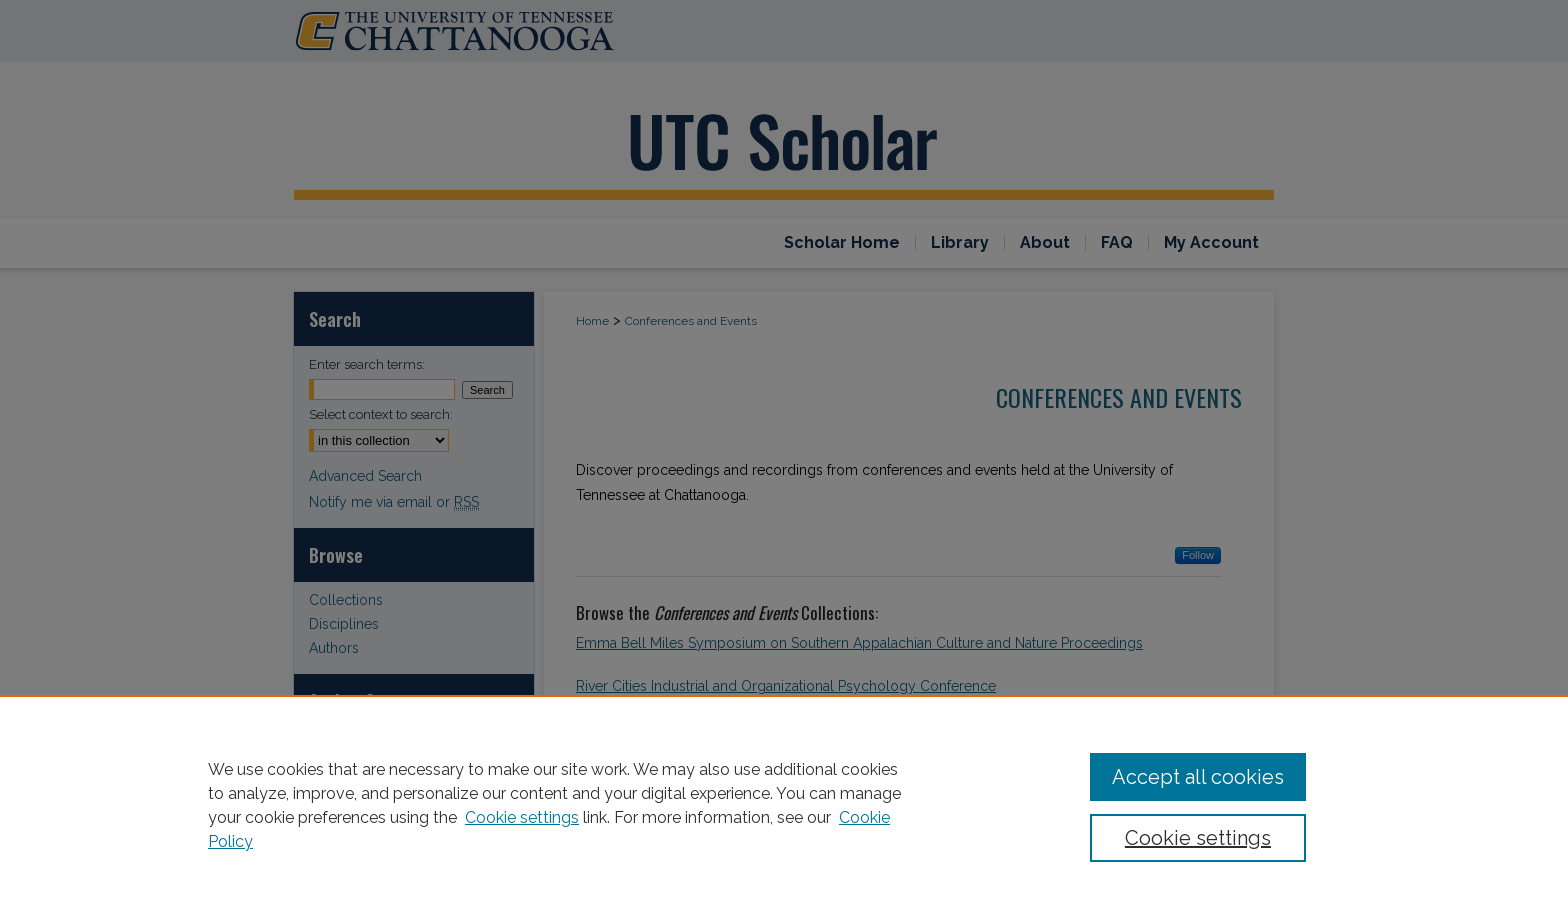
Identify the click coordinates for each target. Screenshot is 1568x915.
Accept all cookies (1198, 777)
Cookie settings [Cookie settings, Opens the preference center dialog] (1198, 838)
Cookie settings (522, 817)
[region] (784, 805)
